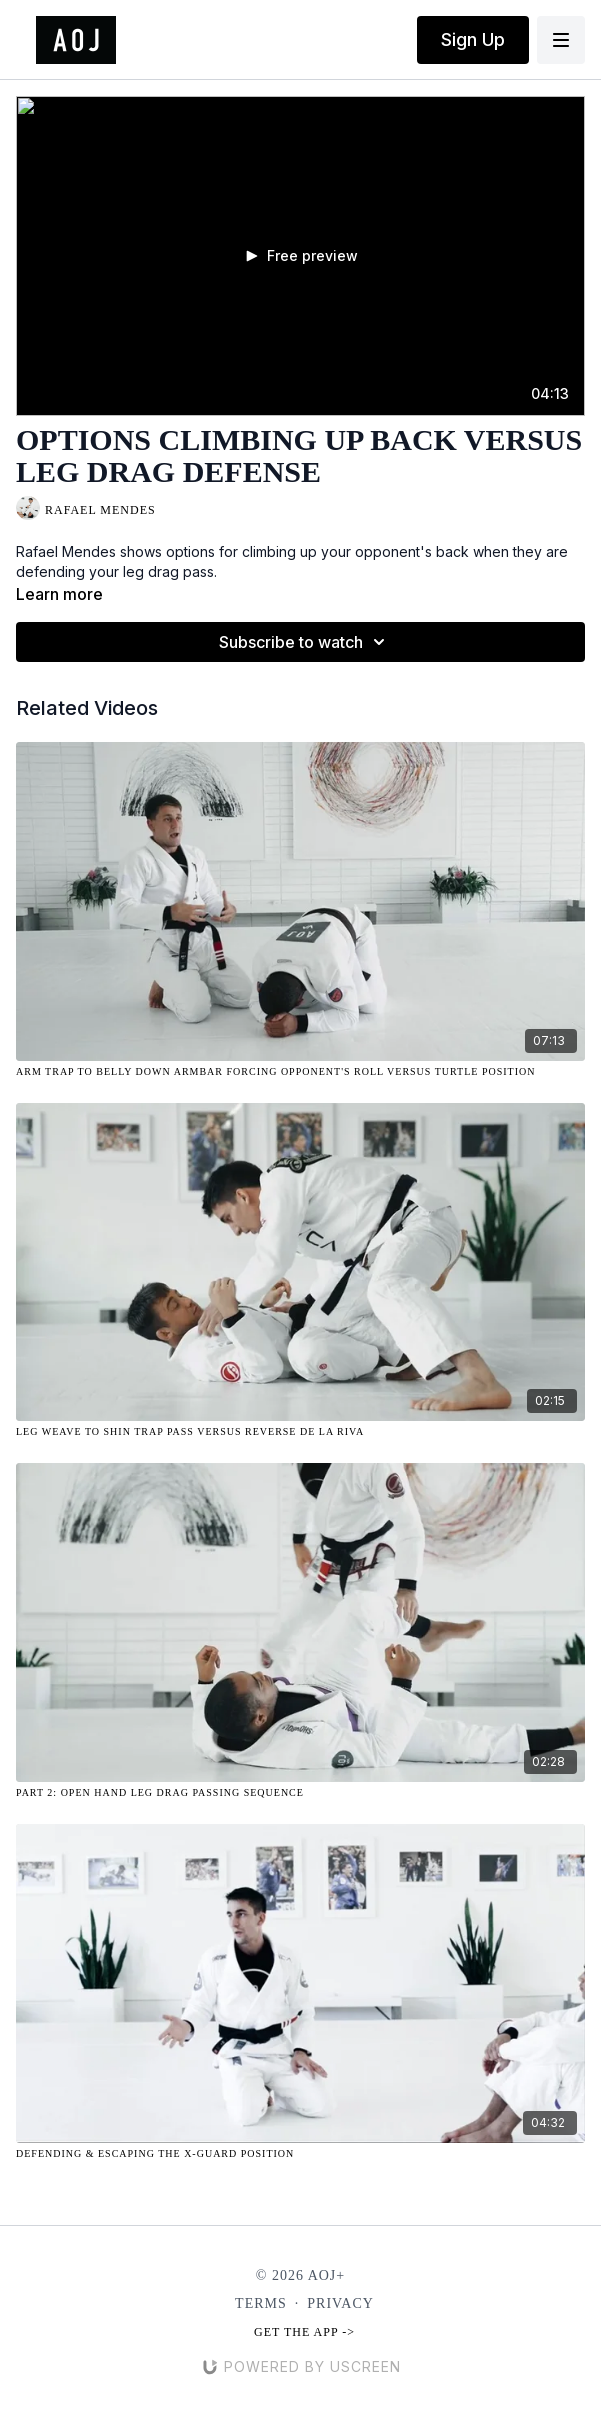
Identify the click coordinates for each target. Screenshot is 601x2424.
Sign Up (473, 39)
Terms (261, 2303)
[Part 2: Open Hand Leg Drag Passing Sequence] (300, 1792)
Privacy (340, 2303)
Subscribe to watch (305, 642)
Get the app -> (304, 2332)
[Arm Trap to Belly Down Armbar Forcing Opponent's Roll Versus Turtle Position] (300, 1071)
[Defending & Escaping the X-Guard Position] (300, 2153)
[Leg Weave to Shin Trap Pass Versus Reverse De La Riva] (300, 1431)
